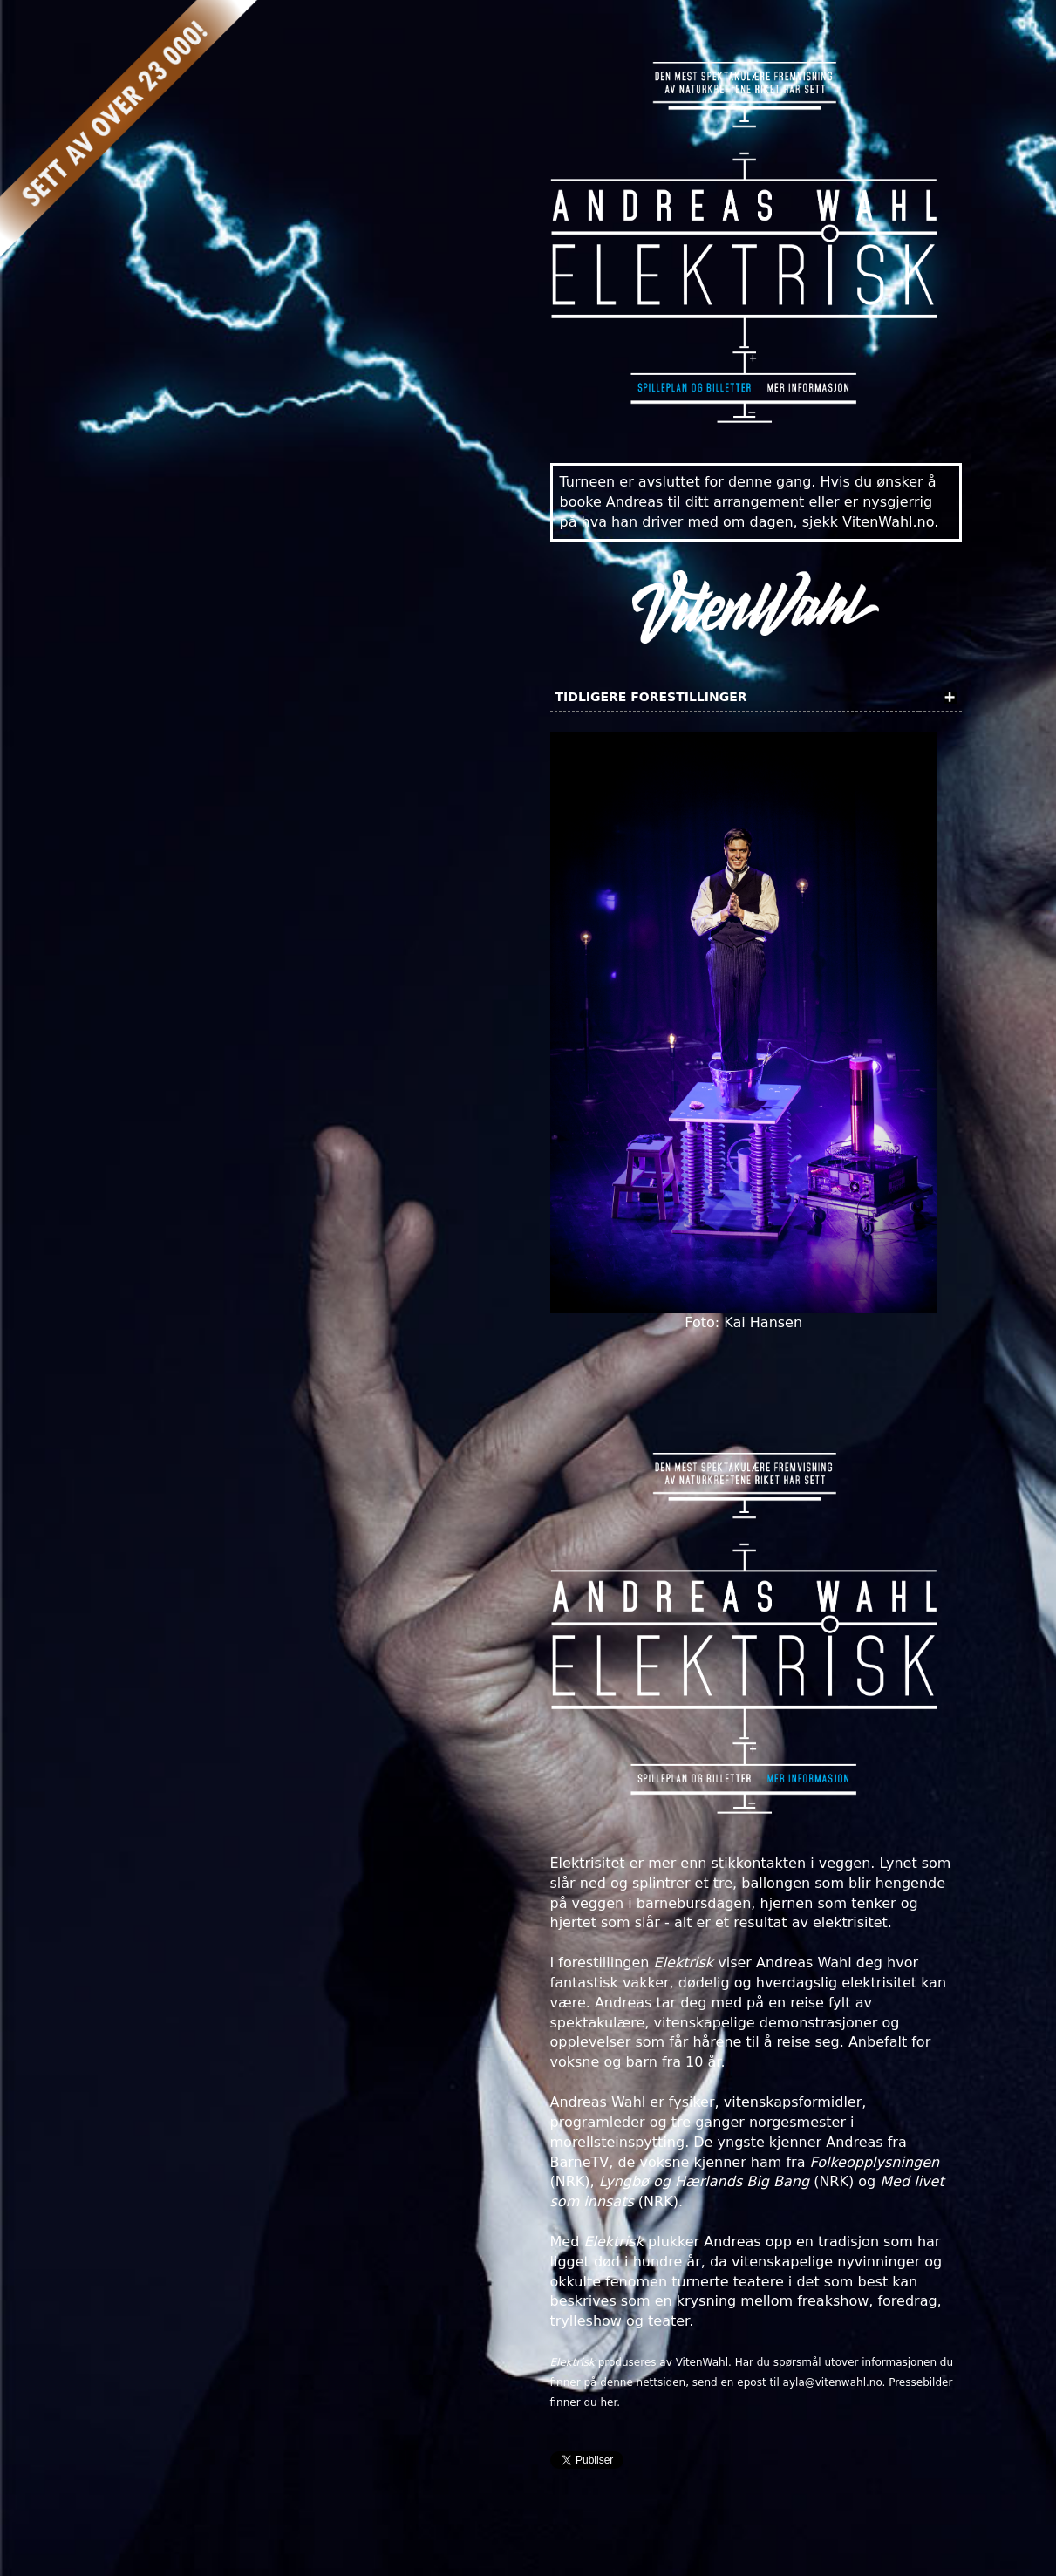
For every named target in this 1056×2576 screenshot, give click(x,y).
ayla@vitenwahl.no (832, 2382)
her (608, 2402)
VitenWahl (702, 2362)
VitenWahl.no (888, 522)
